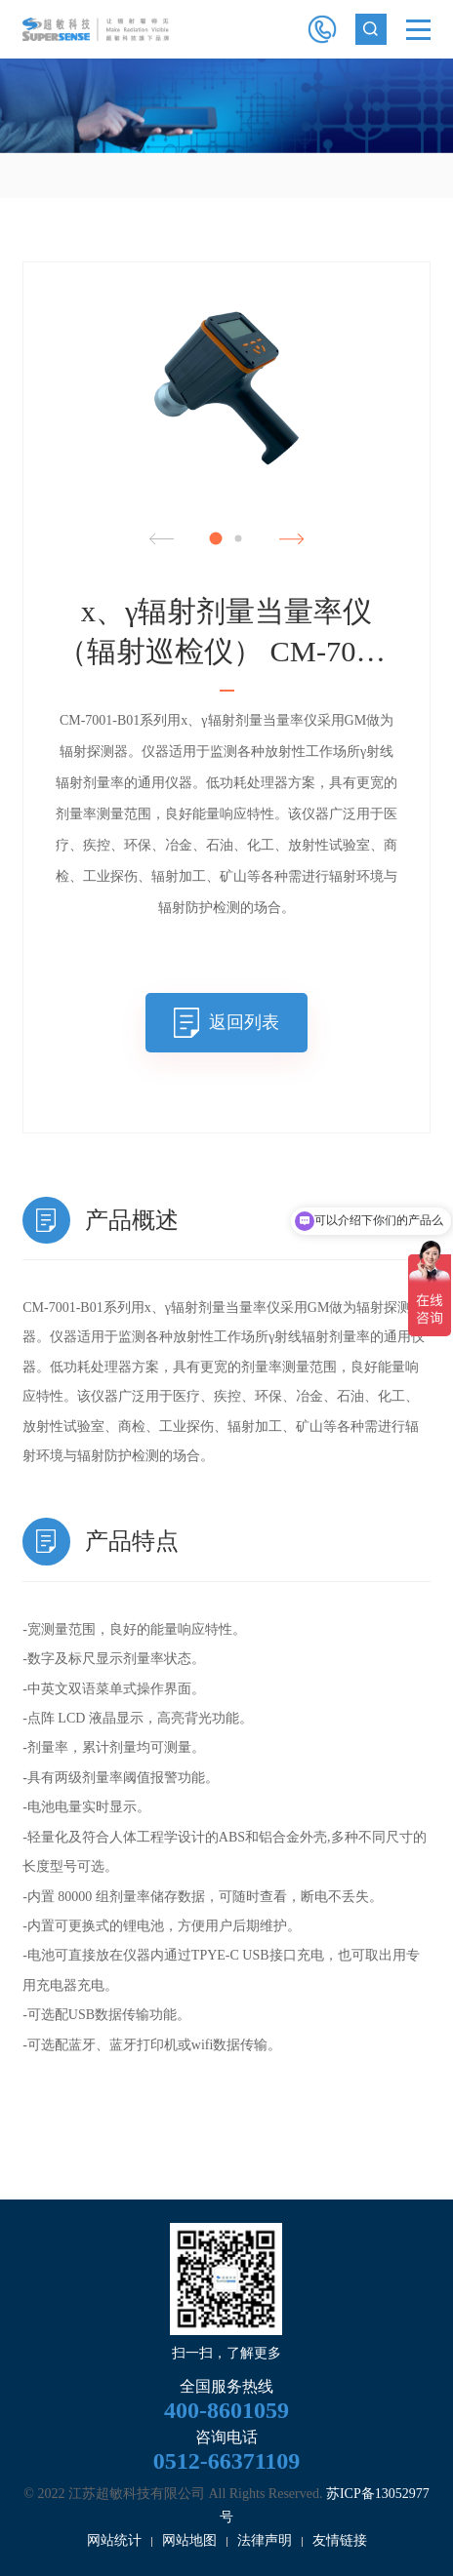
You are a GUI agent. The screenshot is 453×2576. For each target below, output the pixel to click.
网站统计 (114, 2540)
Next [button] (291, 539)
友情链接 (339, 2540)
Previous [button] (161, 539)
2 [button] (237, 538)
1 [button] (215, 538)
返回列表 (244, 1022)
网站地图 (189, 2540)
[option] (226, 106)
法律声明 (264, 2540)
